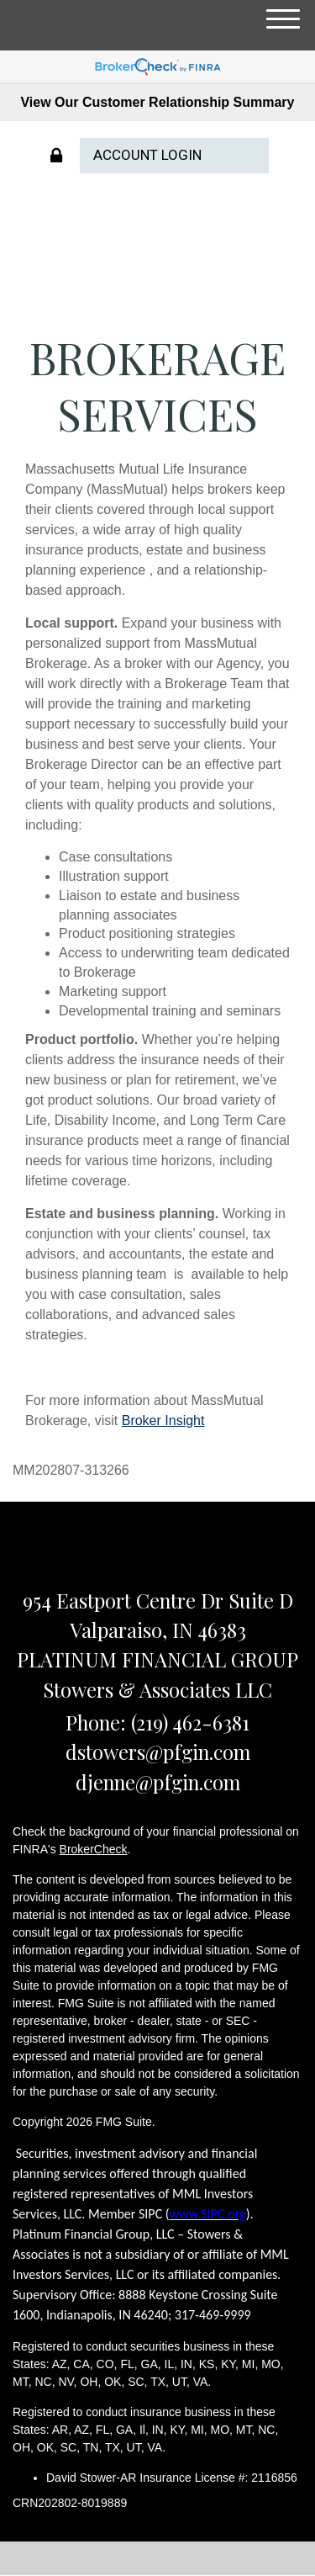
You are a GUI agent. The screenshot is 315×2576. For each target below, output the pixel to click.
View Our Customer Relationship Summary (157, 102)
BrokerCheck (94, 1849)
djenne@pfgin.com (158, 1781)
